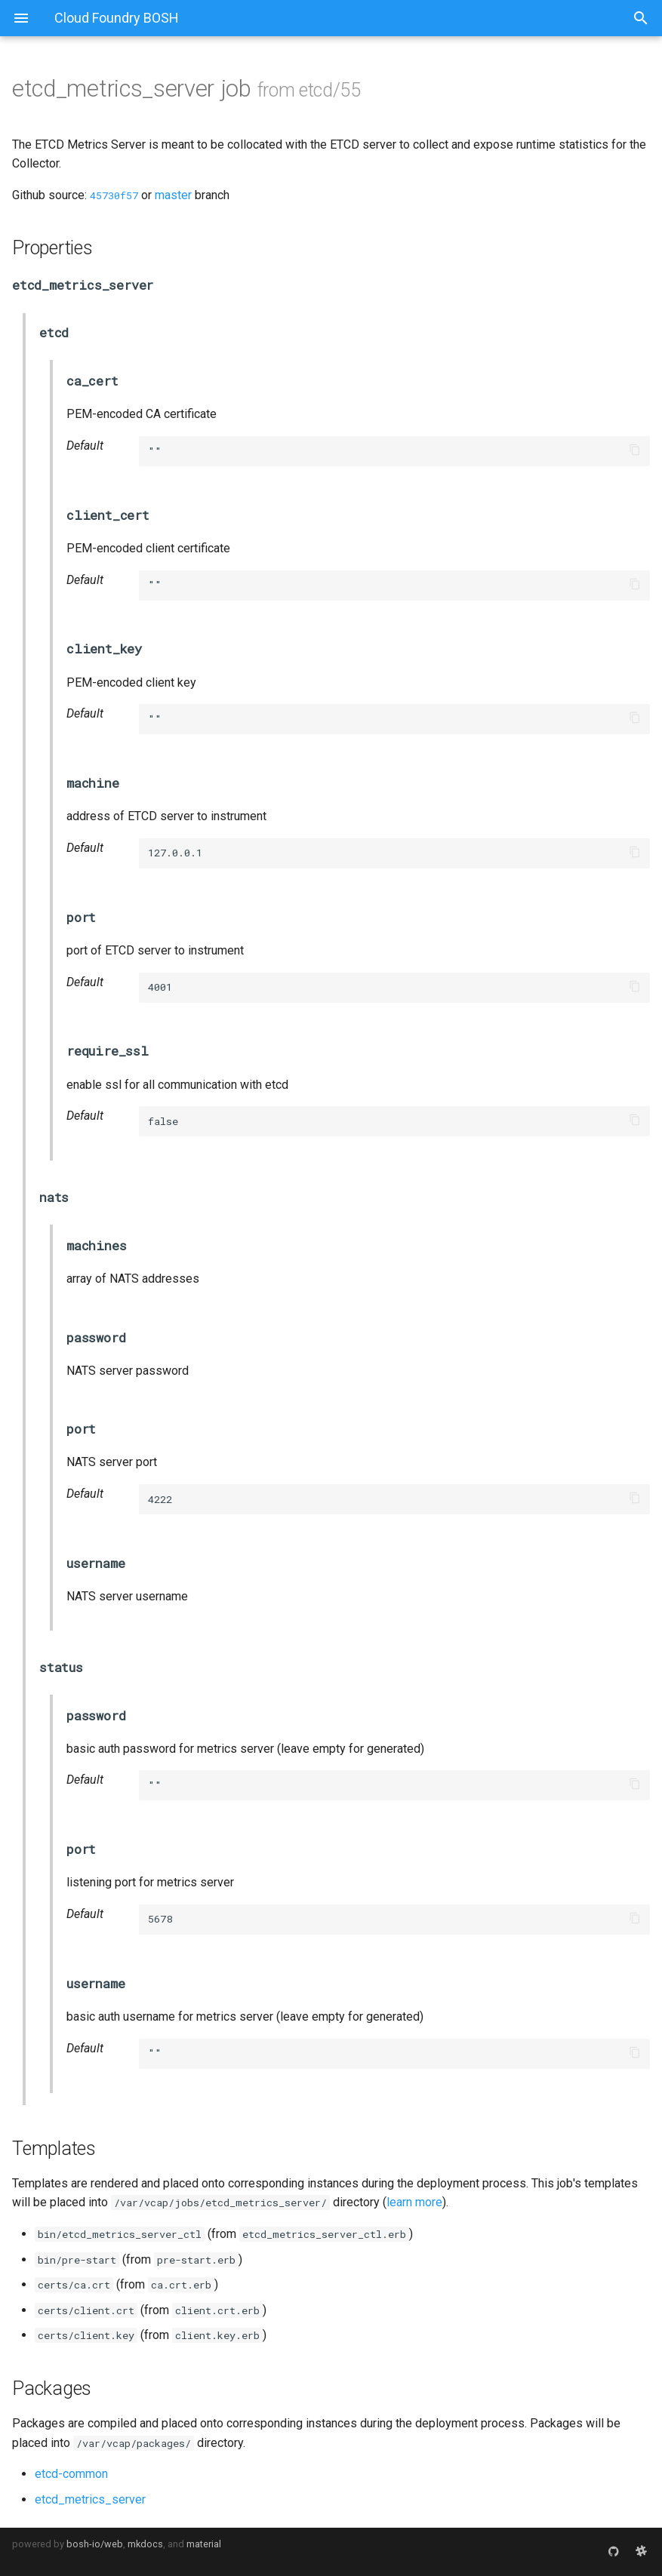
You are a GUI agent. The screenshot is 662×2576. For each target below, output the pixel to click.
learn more (414, 2202)
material (203, 2544)
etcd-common (71, 2474)
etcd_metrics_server (90, 2499)
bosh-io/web (94, 2544)
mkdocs (145, 2544)
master (173, 195)
